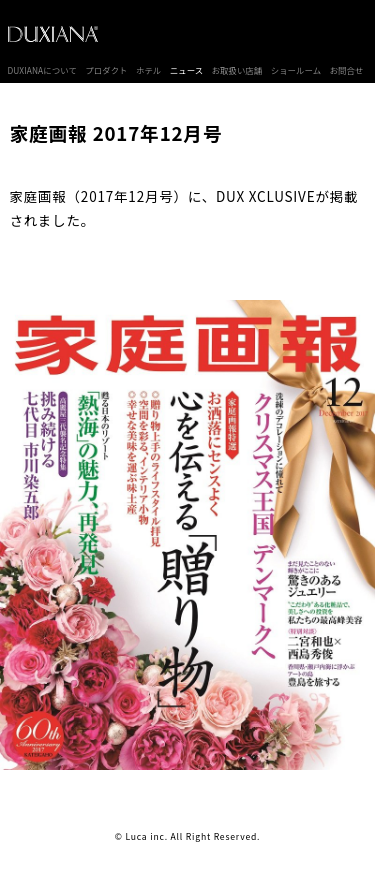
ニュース (186, 70)
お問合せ (347, 70)
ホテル (148, 70)
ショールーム (296, 70)
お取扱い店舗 (237, 70)
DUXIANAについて (42, 70)
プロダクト (106, 70)
